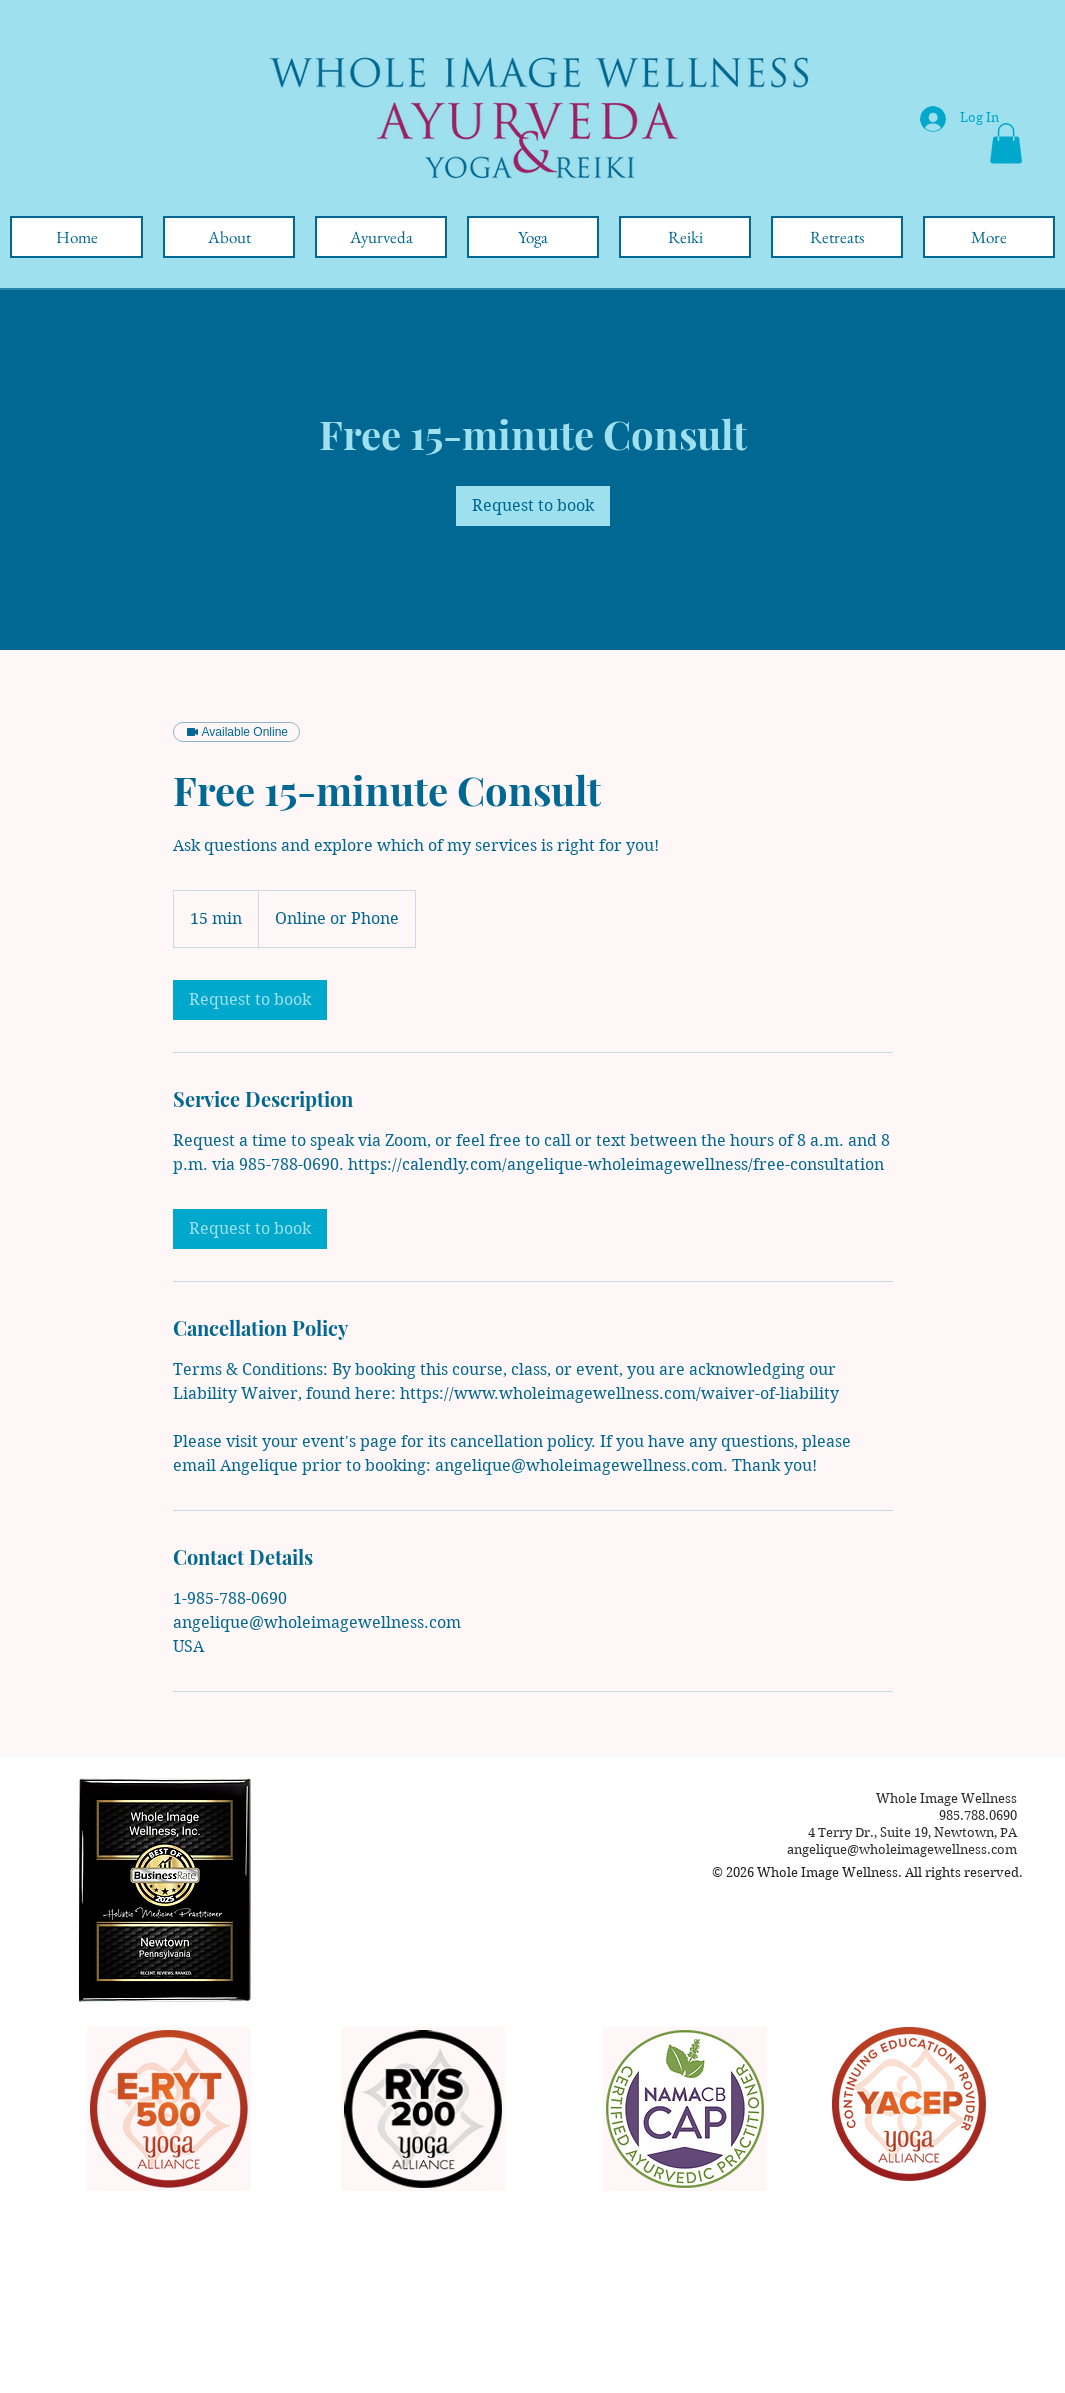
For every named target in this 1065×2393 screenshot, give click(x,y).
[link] (533, 506)
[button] (1006, 143)
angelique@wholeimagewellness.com (902, 1849)
